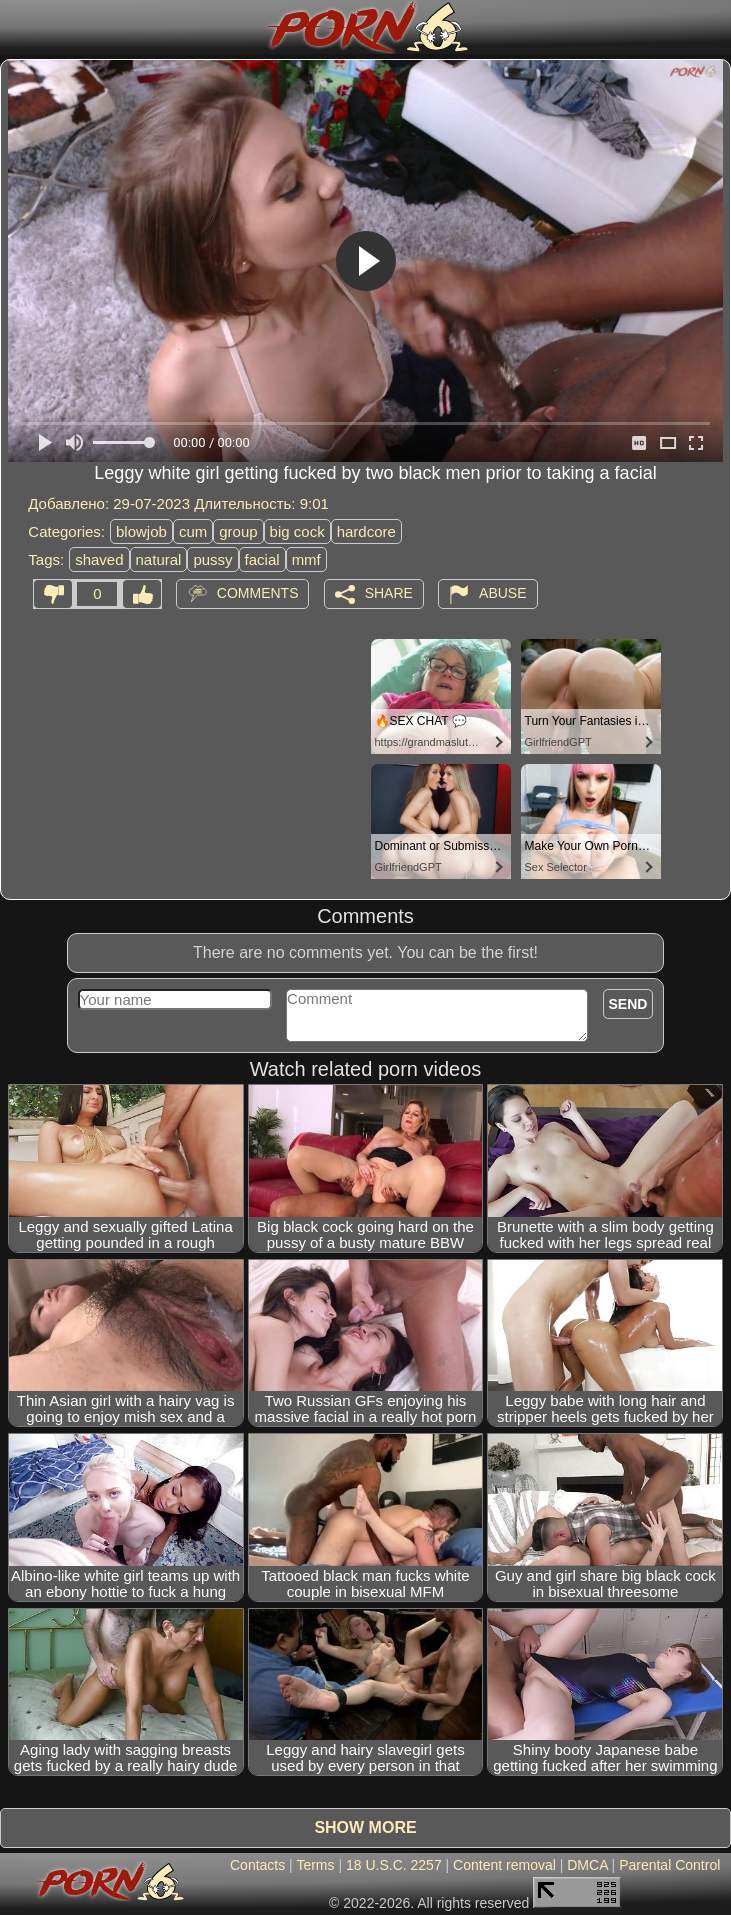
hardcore (366, 531)
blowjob (141, 531)
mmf (306, 559)
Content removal (504, 1865)
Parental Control (669, 1865)
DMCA (587, 1865)
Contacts (257, 1865)
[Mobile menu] (18, 27)
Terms (315, 1865)
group (238, 531)
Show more (365, 1827)
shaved (99, 559)
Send (628, 1004)
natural (159, 559)
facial (262, 559)
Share (389, 593)
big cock (297, 531)
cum (193, 531)
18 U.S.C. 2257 (394, 1865)
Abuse (502, 593)
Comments (258, 593)
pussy (212, 559)
